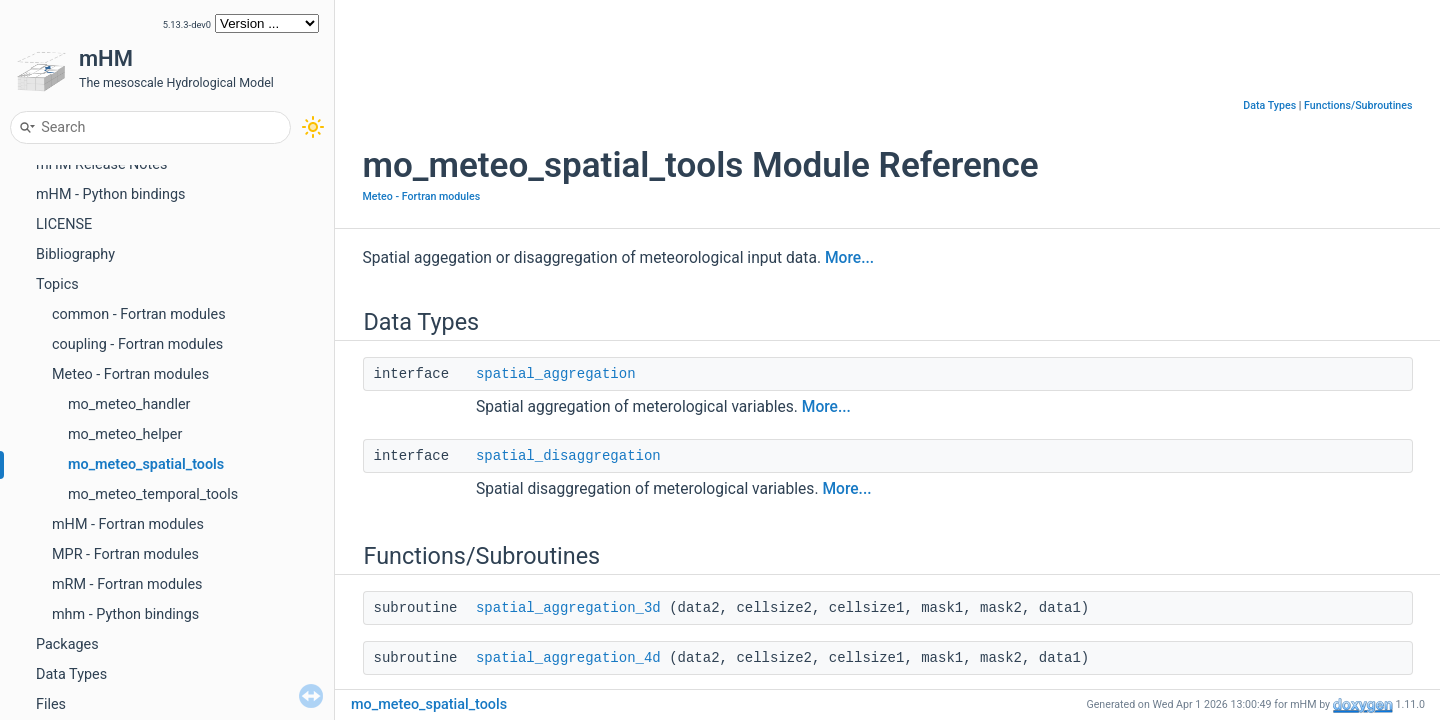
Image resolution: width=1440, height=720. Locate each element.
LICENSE (64, 224)
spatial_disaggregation (568, 456)
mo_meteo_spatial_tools (146, 464)
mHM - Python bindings (111, 194)
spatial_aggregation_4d (568, 658)
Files (51, 704)
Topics (57, 284)
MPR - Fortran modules (125, 554)
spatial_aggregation (556, 374)
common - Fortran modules (139, 314)
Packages (67, 644)
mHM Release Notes (101, 164)
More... (849, 258)
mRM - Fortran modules (127, 584)
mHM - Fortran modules (128, 524)
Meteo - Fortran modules (130, 374)
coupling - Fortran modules (137, 344)
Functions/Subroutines (1358, 105)
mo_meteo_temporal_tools (153, 494)
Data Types (71, 674)
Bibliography (75, 254)
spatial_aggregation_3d (568, 608)
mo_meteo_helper (125, 434)
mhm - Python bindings (125, 614)
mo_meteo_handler (129, 404)
